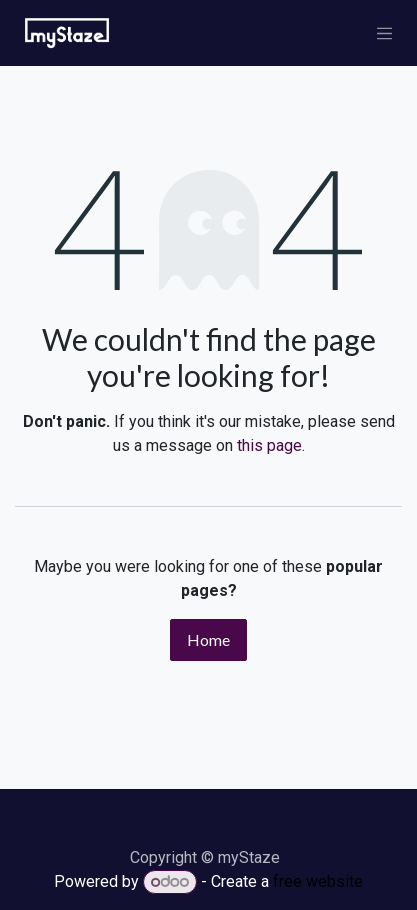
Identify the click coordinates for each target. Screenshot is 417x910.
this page (269, 445)
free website (318, 881)
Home (208, 639)
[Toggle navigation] (385, 33)
